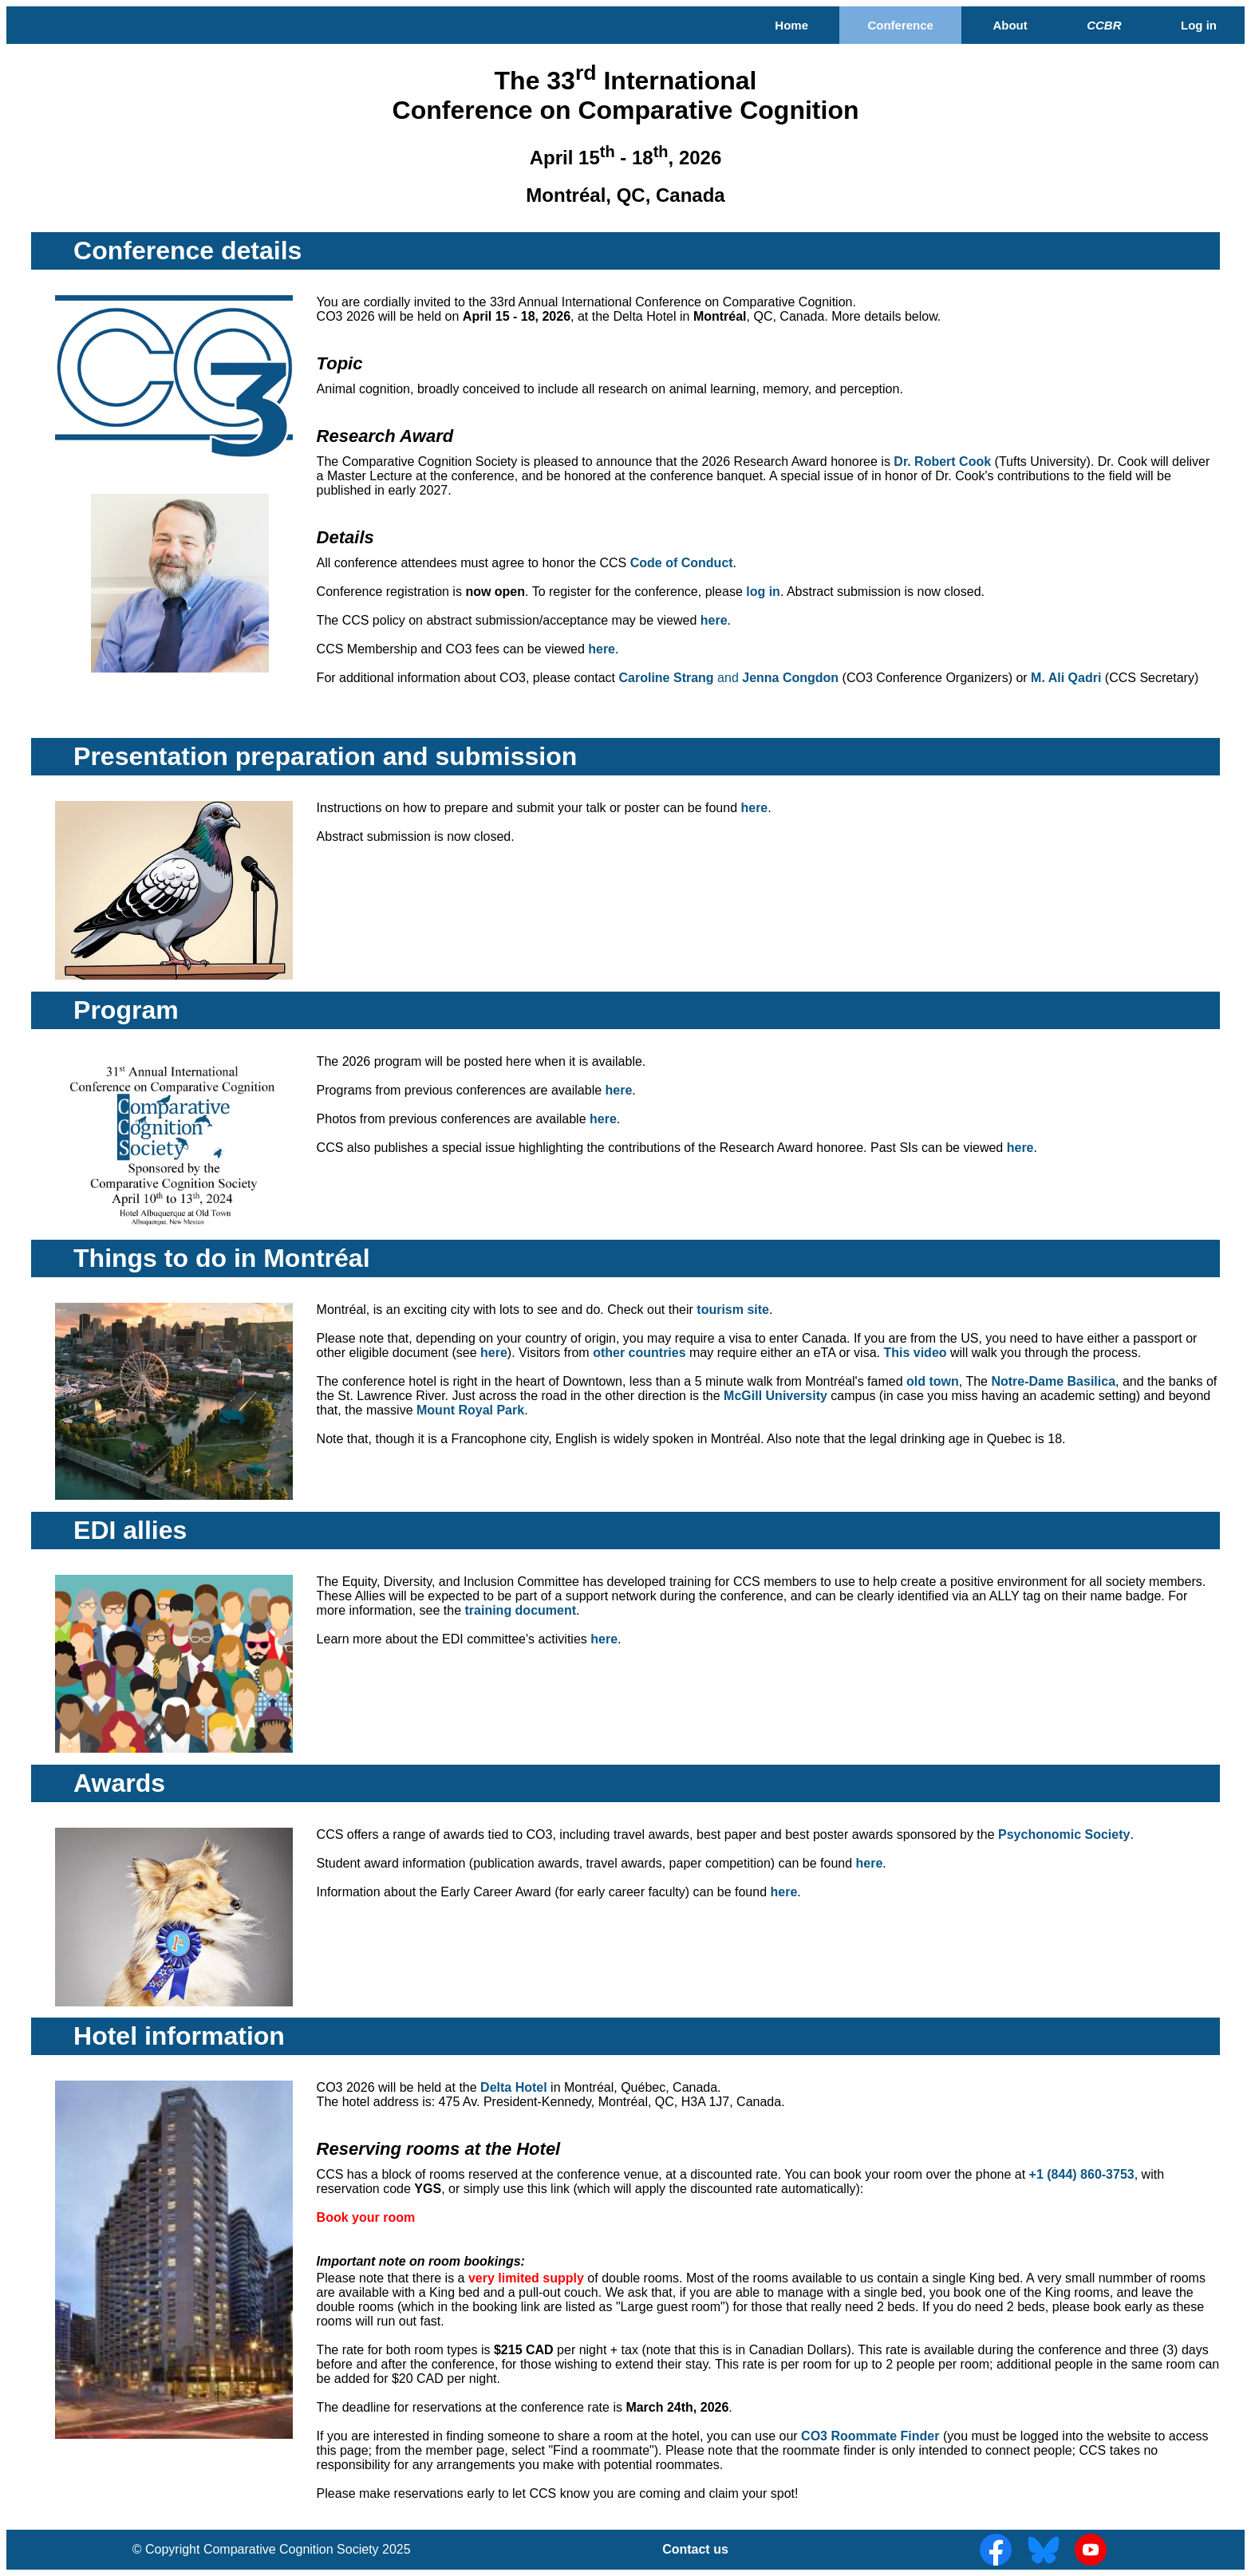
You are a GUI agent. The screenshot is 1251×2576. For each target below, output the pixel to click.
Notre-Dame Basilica (1053, 1381)
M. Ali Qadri (1066, 677)
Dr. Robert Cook (942, 461)
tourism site (733, 1309)
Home (791, 25)
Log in (1199, 25)
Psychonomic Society (1064, 1834)
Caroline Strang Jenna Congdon (729, 677)
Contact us (695, 2549)
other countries (639, 1352)
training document (520, 1610)
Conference (900, 25)
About (1010, 25)
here (714, 620)
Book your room (366, 2217)
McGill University (775, 1395)
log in (763, 591)
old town (932, 1381)
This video (914, 1352)
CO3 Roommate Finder (870, 2436)
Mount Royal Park (470, 1410)
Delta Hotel (513, 2087)
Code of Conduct (681, 563)
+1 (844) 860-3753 (1082, 2174)
